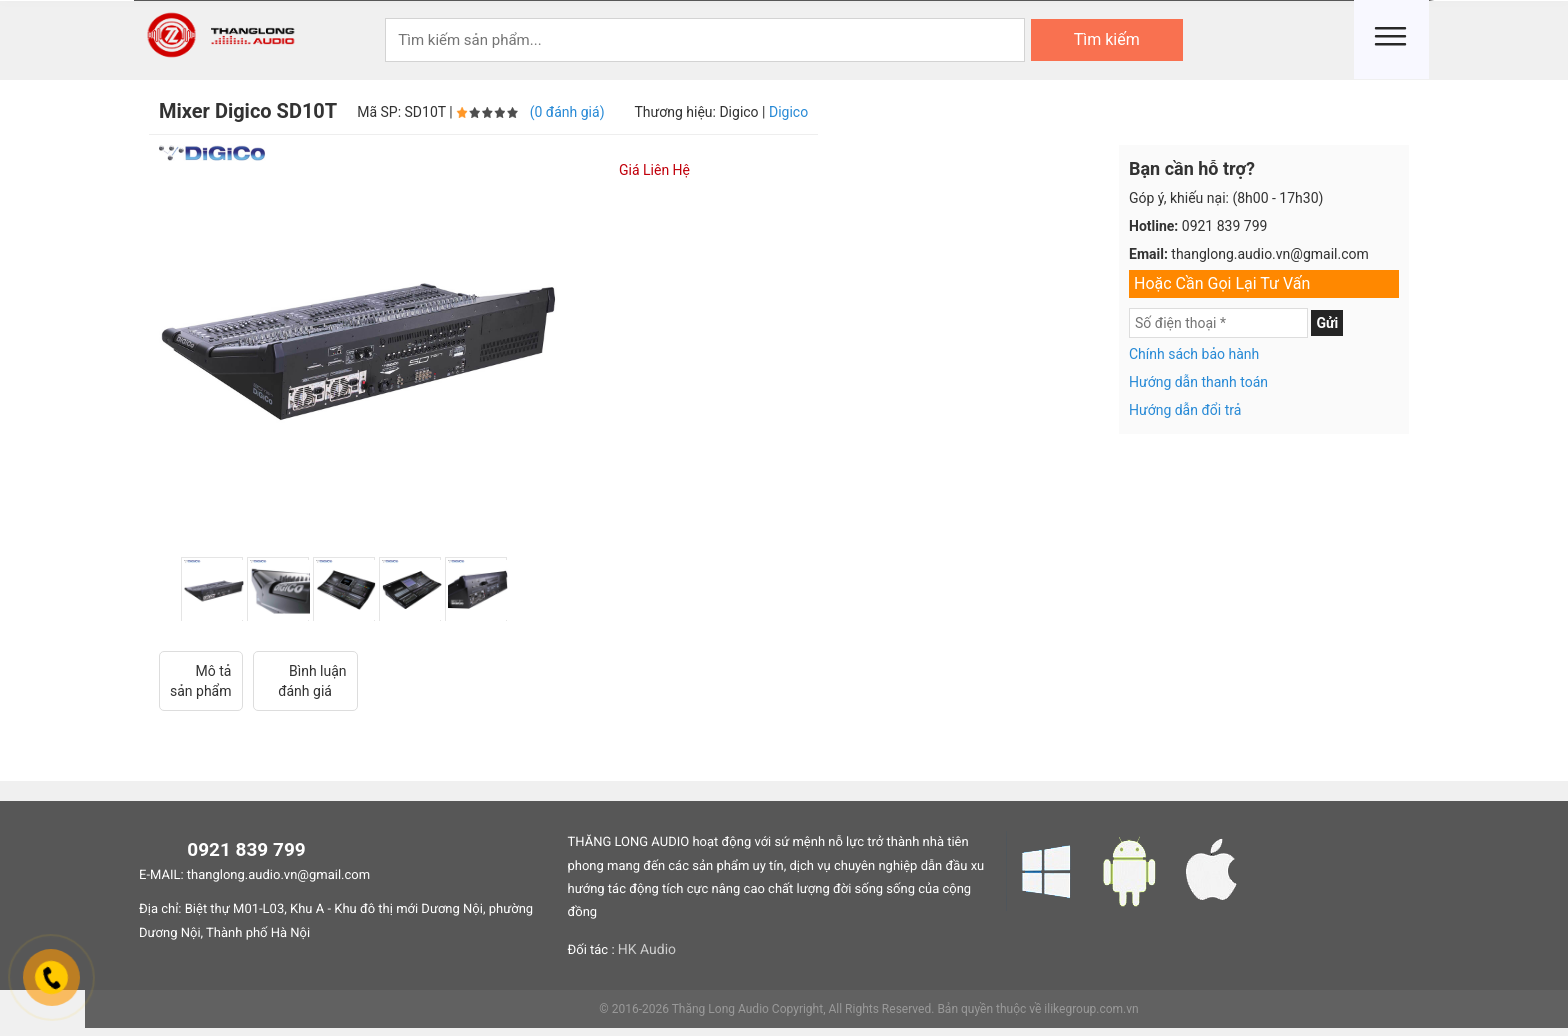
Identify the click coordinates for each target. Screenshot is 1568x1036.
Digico (788, 112)
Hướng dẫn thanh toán (1198, 382)
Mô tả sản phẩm (201, 680)
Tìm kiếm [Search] (1107, 39)
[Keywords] (705, 40)
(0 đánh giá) (567, 112)
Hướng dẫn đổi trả (1185, 410)
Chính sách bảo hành (1194, 354)
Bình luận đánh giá (305, 680)
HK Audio (647, 950)
